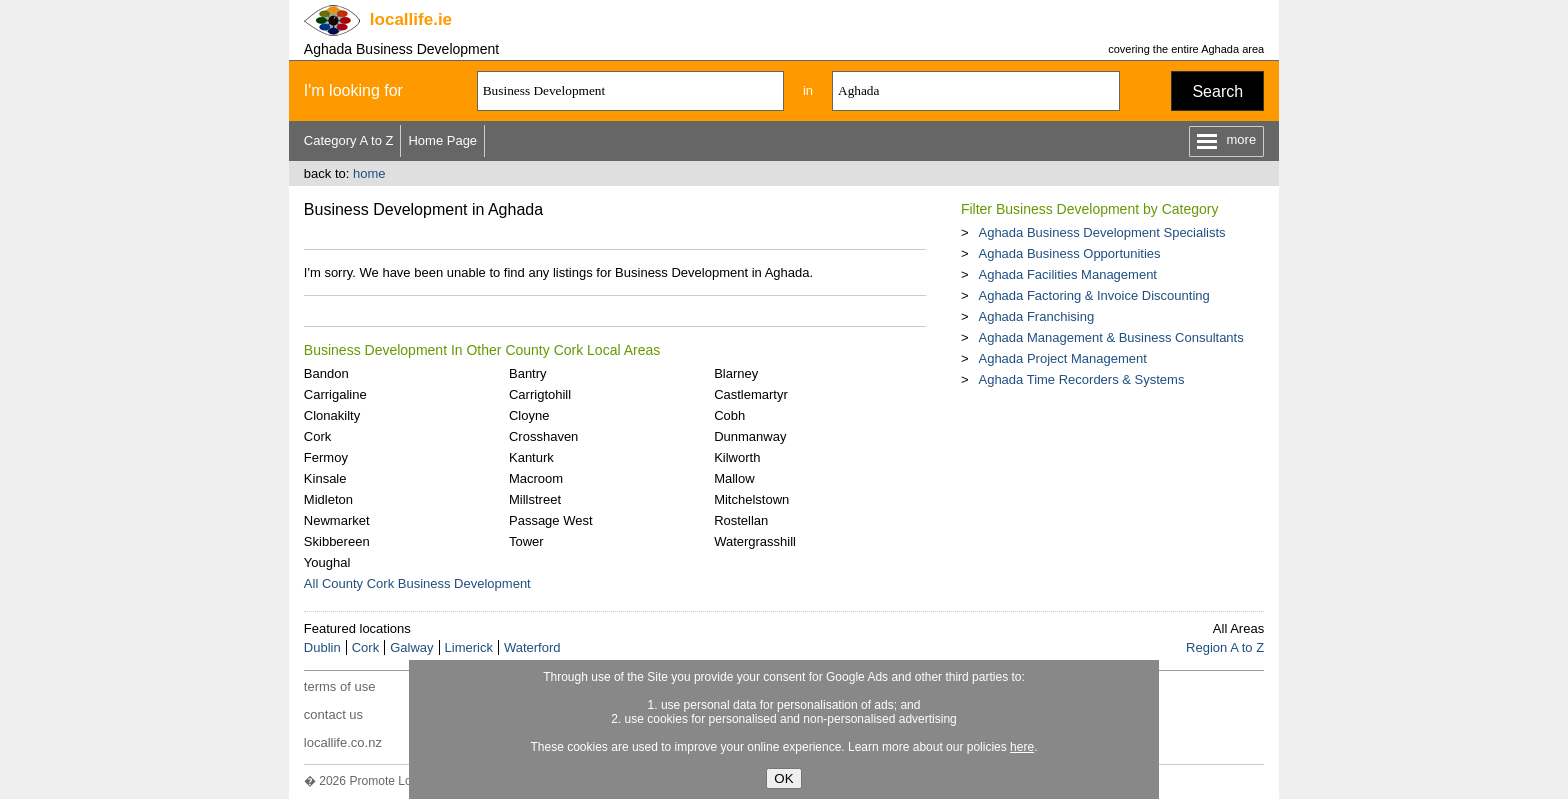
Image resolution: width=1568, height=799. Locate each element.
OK (783, 778)
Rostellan (741, 520)
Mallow (734, 478)
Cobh (729, 415)
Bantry (528, 373)
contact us (333, 714)
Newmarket (337, 520)
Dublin (322, 647)
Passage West (551, 520)
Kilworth (737, 457)
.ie (411, 19)
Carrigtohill (540, 394)
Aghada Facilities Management (1067, 274)
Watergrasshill (755, 541)
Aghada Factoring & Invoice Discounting (1093, 295)
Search (1217, 91)
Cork (317, 436)
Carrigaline (335, 394)
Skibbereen (337, 541)
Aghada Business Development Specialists (1101, 232)
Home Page (442, 140)
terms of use (340, 686)
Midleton (328, 499)
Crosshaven (543, 436)
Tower (526, 541)
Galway (411, 647)
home (369, 173)
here (1022, 747)
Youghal (327, 562)
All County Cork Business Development (417, 583)
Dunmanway (750, 436)
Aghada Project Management (1062, 358)
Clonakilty (332, 415)
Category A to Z (349, 140)
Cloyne (529, 415)
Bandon (326, 373)
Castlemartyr (751, 394)
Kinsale (325, 478)
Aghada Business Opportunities (1069, 253)
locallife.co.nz (343, 742)
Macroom (536, 478)
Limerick (469, 647)
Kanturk (531, 457)
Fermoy (326, 457)
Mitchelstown (751, 499)
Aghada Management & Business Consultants (1110, 337)
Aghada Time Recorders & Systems (1081, 379)
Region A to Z (1225, 647)
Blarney (736, 373)
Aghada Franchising (1036, 316)
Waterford (532, 647)
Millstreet (535, 499)
